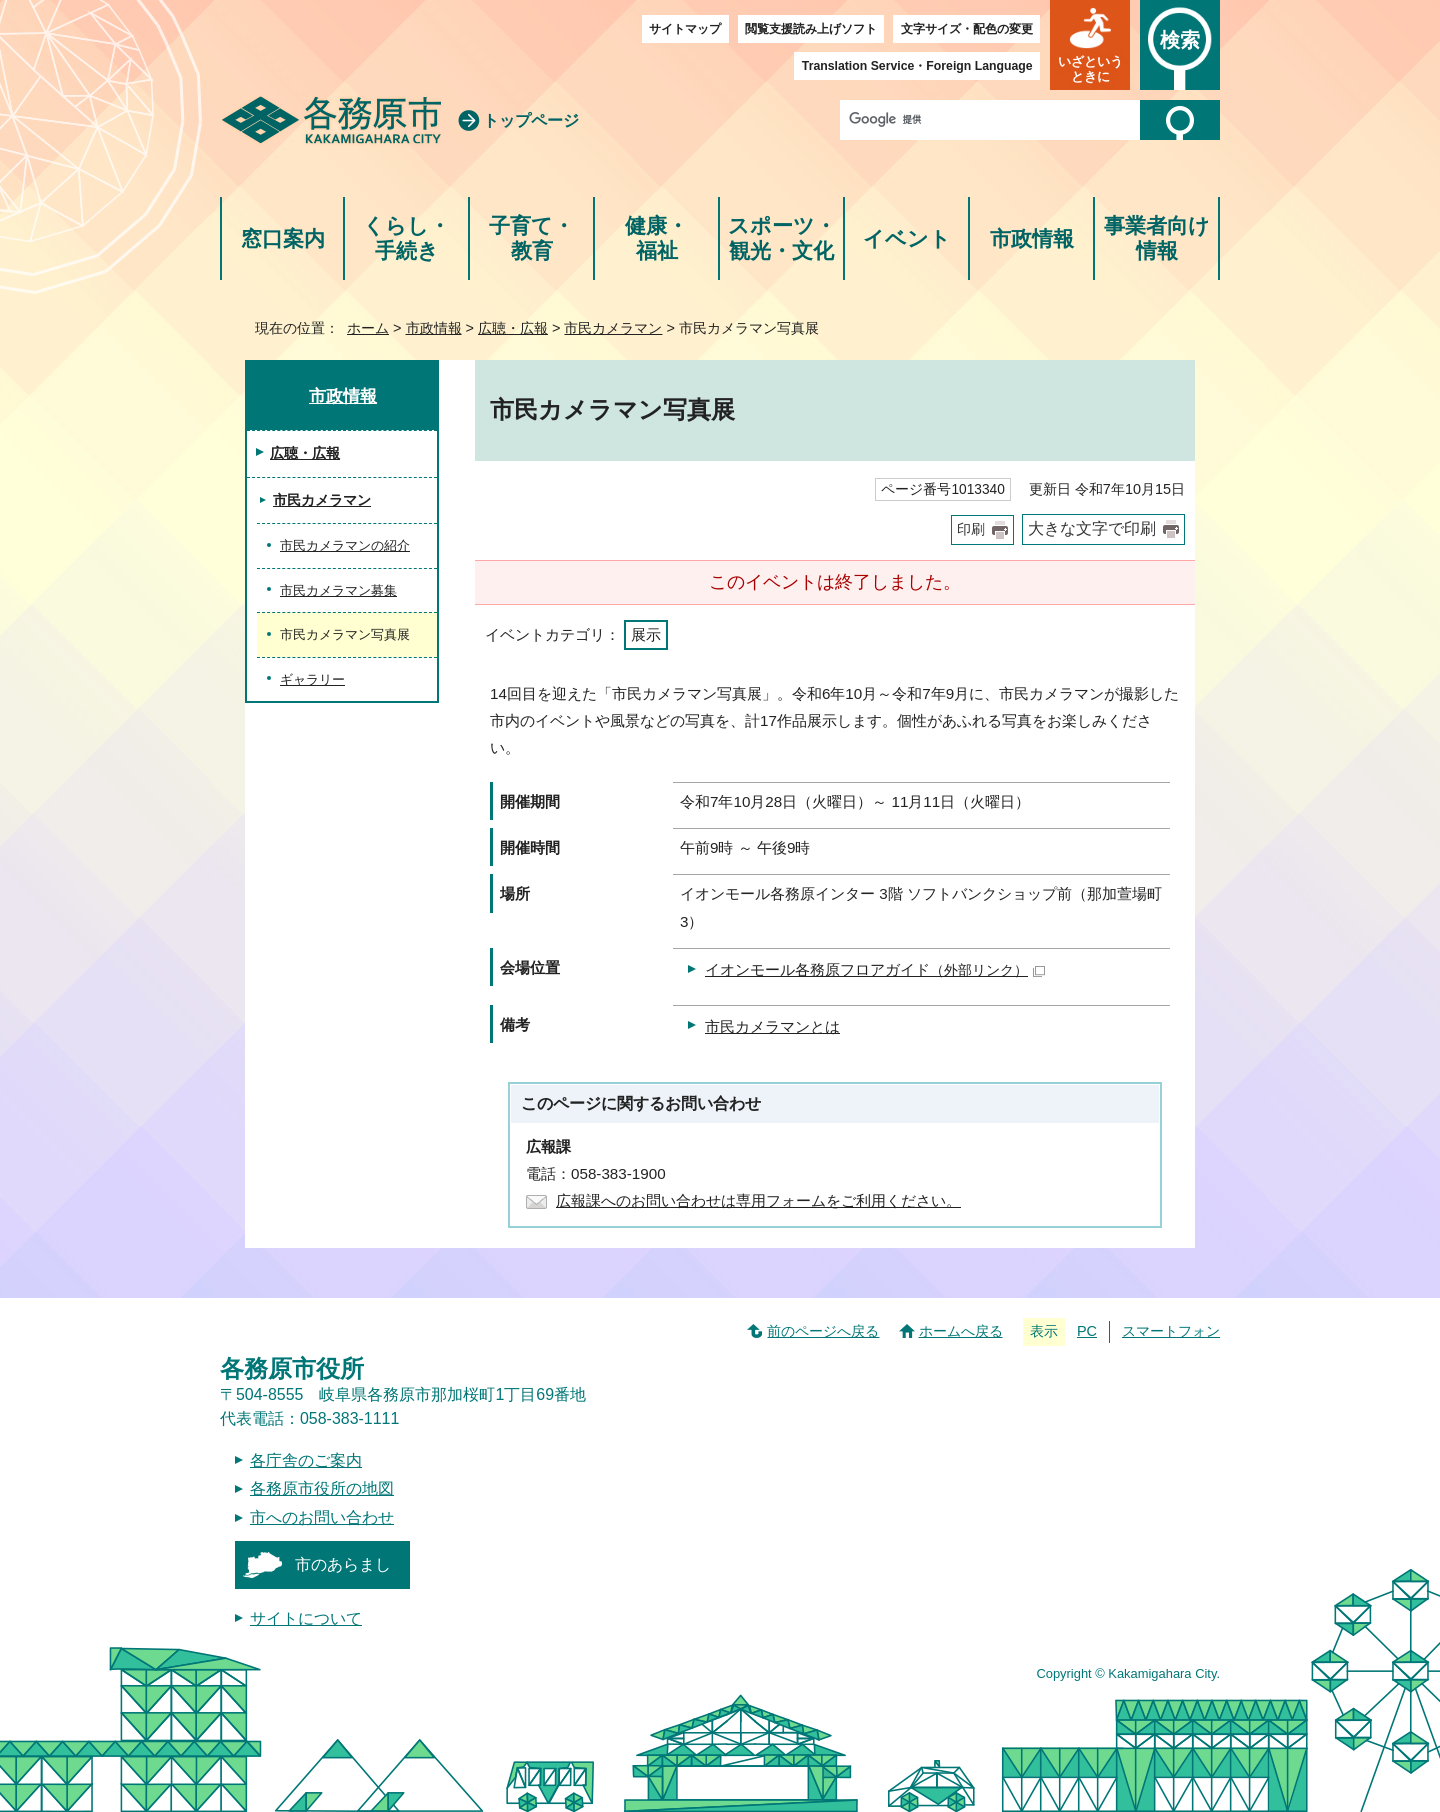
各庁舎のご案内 (306, 1460)
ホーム (368, 328)
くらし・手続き (406, 238)
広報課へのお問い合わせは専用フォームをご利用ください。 (758, 1200)
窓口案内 (283, 238)
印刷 (971, 529)
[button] (1090, 45)
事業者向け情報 (1157, 238)
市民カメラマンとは (772, 1026)
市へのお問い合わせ (322, 1517)
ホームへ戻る (961, 1331)
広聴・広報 (513, 328)
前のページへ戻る (823, 1331)
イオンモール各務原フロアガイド (875, 969)
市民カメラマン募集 (338, 590)
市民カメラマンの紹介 (345, 545)
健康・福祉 (656, 238)
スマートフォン (1171, 1331)
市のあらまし (343, 1564)
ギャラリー (312, 679)
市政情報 (1032, 238)
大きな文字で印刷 (1092, 528)
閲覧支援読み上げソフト (811, 29)
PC (1087, 1331)
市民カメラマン (613, 328)
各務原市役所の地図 (322, 1488)
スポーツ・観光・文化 (782, 238)
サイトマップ (685, 29)
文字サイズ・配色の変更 (967, 29)
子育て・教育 (531, 238)
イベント (907, 238)
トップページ (531, 120)
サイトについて (306, 1618)
